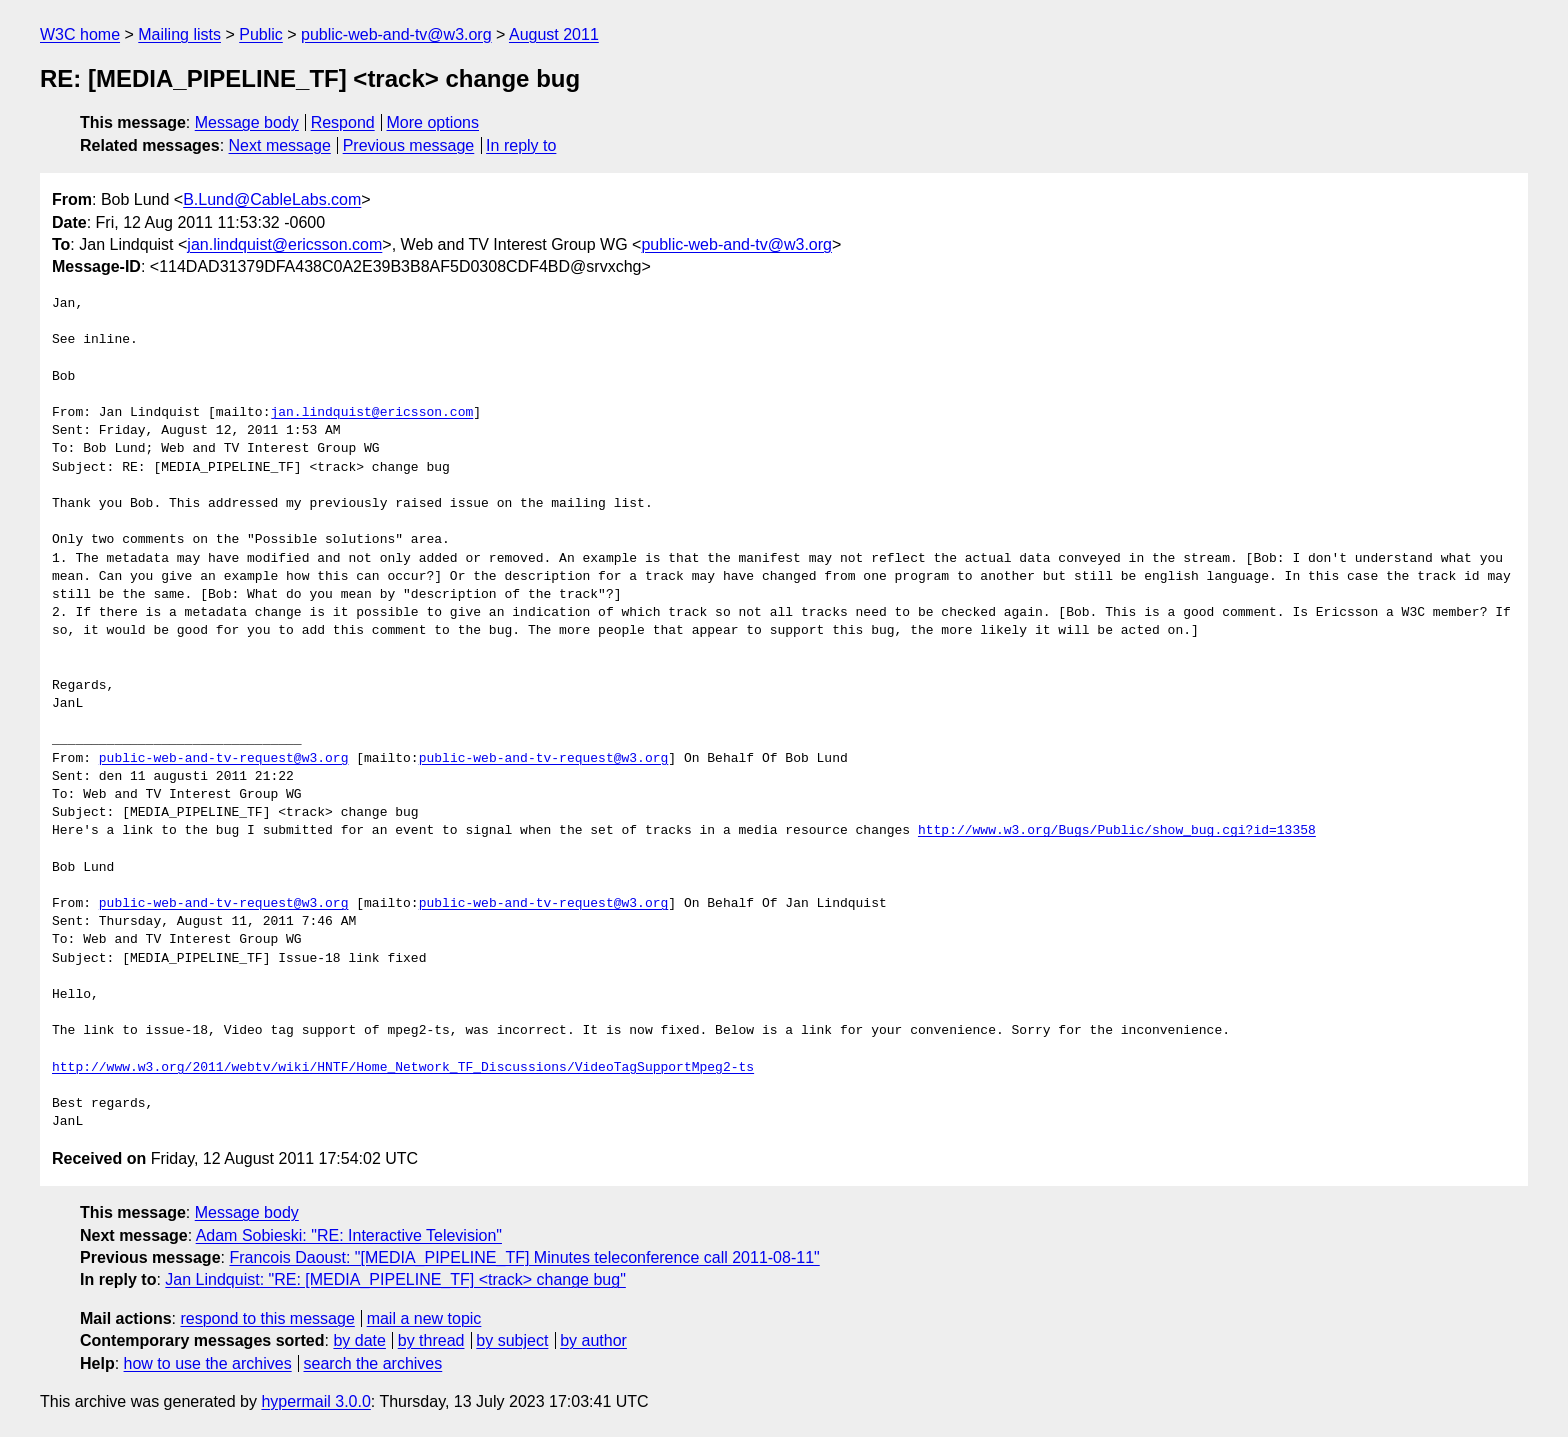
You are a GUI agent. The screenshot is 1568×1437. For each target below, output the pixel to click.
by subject (512, 1340)
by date (359, 1340)
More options (433, 122)
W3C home (80, 34)
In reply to (521, 145)
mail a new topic (424, 1318)
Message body (247, 122)
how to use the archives (208, 1363)
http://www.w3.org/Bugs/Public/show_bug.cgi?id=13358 (1117, 831)
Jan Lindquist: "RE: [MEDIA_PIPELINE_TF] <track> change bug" (395, 1279)
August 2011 (554, 34)
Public (261, 34)
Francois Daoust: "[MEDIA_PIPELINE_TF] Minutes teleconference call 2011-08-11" (524, 1257)
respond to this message (267, 1318)
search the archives (373, 1363)
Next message (280, 145)
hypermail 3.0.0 (315, 1401)
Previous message (409, 145)
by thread (431, 1340)
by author (593, 1340)
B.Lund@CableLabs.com (272, 199)
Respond (343, 122)
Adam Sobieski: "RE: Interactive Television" (349, 1235)
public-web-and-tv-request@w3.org (224, 759)
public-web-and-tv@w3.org (396, 34)
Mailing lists (179, 34)
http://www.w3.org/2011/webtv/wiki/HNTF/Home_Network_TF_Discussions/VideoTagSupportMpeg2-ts (403, 1068)
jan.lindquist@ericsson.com (284, 244)
